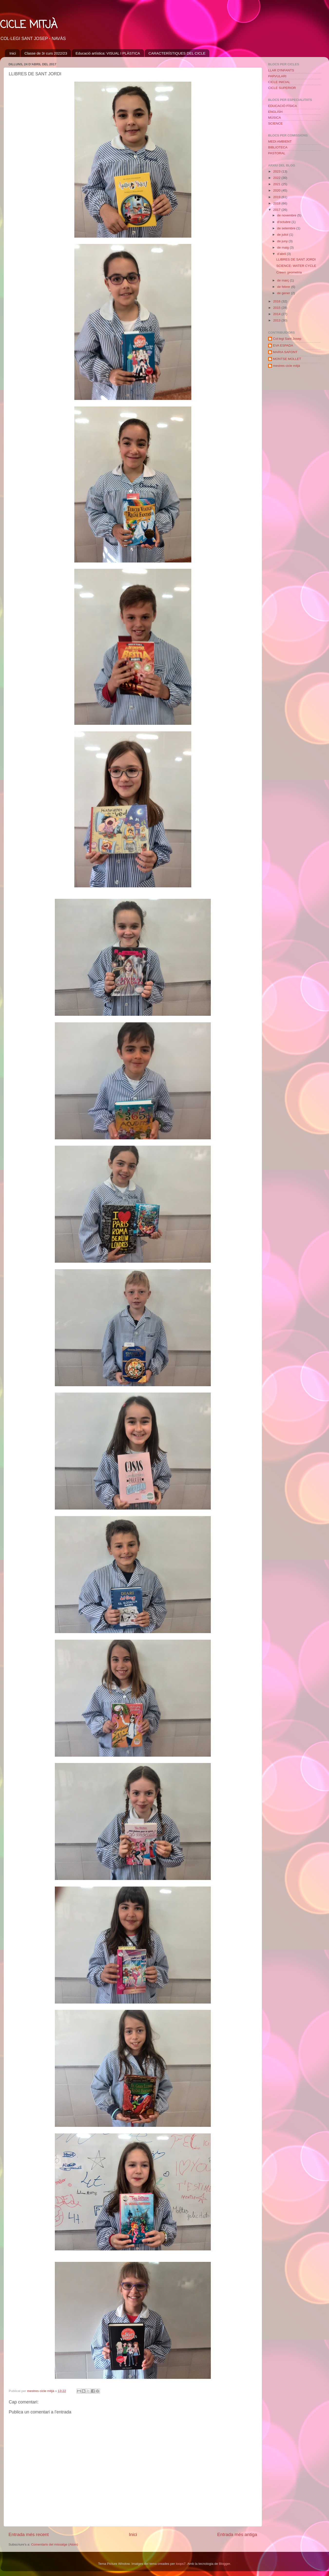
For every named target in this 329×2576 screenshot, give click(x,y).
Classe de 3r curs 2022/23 (45, 53)
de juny (283, 241)
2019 (277, 197)
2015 (277, 308)
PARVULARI (277, 76)
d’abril (282, 254)
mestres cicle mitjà (286, 366)
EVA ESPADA (283, 345)
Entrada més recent (29, 2534)
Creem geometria (289, 272)
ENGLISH (275, 112)
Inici (13, 53)
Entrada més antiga (237, 2534)
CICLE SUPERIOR (282, 88)
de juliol (283, 234)
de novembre (287, 215)
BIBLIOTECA (278, 147)
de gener (284, 293)
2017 (277, 210)
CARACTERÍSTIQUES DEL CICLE (176, 53)
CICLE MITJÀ (28, 25)
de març (283, 280)
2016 (277, 301)
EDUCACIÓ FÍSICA (282, 106)
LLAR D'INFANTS (281, 70)
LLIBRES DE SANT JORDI (296, 259)
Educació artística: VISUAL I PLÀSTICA (108, 53)
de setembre (286, 228)
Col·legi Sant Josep (287, 338)
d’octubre (284, 222)
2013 (277, 320)
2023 (277, 171)
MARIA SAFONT (285, 352)
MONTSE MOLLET (287, 359)
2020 (277, 190)
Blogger (224, 2564)
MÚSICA (274, 117)
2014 (277, 314)
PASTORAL (276, 153)
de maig (283, 247)
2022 (277, 178)
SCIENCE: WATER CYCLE (296, 266)
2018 (277, 203)
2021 (277, 184)
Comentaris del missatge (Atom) (54, 2544)
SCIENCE (275, 123)
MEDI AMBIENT (280, 141)
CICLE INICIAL (279, 82)
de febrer (284, 287)
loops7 (181, 2564)
